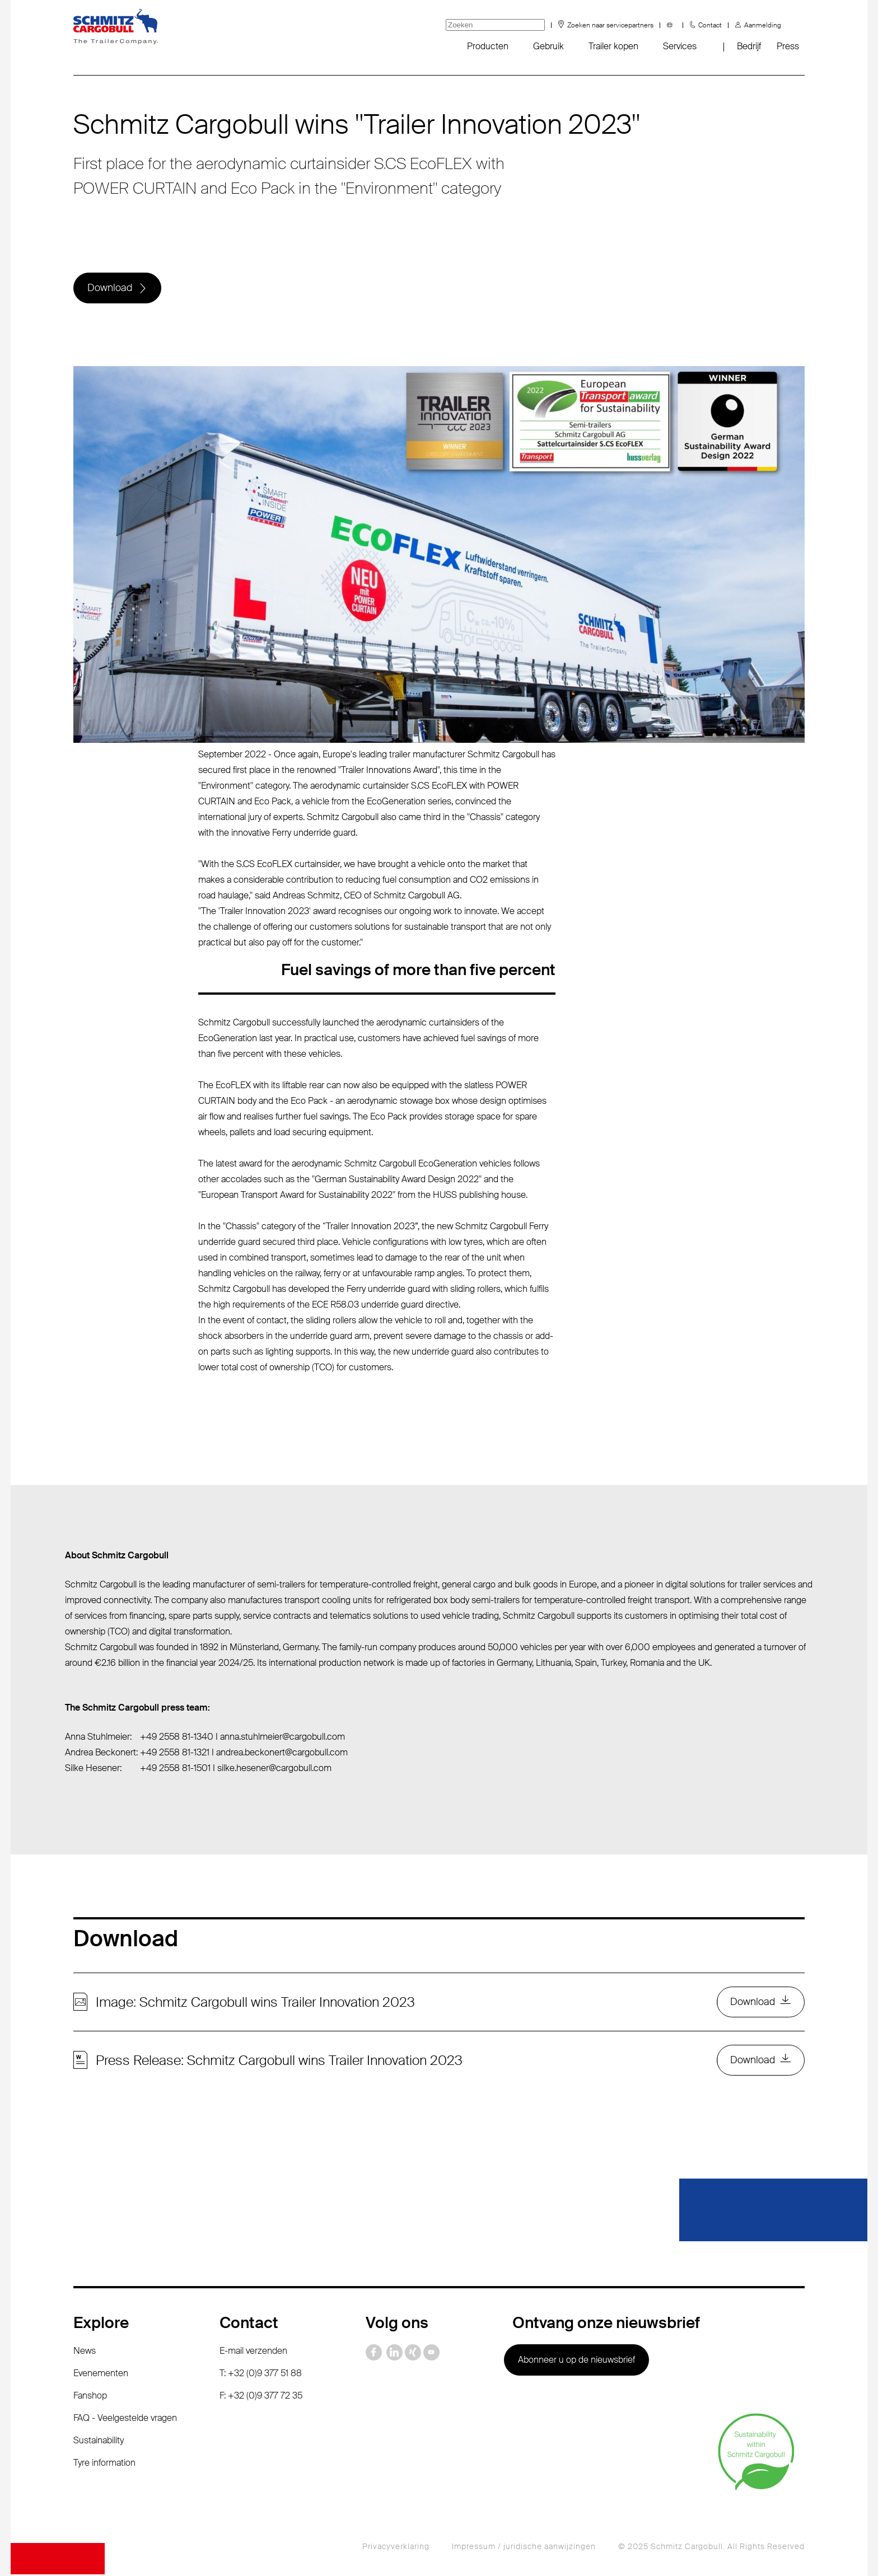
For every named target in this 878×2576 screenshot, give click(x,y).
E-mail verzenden (253, 2352)
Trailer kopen (613, 46)
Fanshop (90, 2397)
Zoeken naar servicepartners (610, 25)
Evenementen (100, 2375)
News (84, 2352)
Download (109, 288)
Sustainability (98, 2442)
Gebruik (548, 46)
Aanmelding (762, 25)
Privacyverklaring (395, 2548)
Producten (487, 46)
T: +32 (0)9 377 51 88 (261, 2375)
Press (788, 46)
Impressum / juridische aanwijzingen (524, 2548)
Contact (710, 25)
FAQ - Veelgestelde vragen (125, 2419)
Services (680, 46)
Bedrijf (749, 46)
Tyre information (104, 2464)
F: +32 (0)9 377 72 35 (261, 2397)
